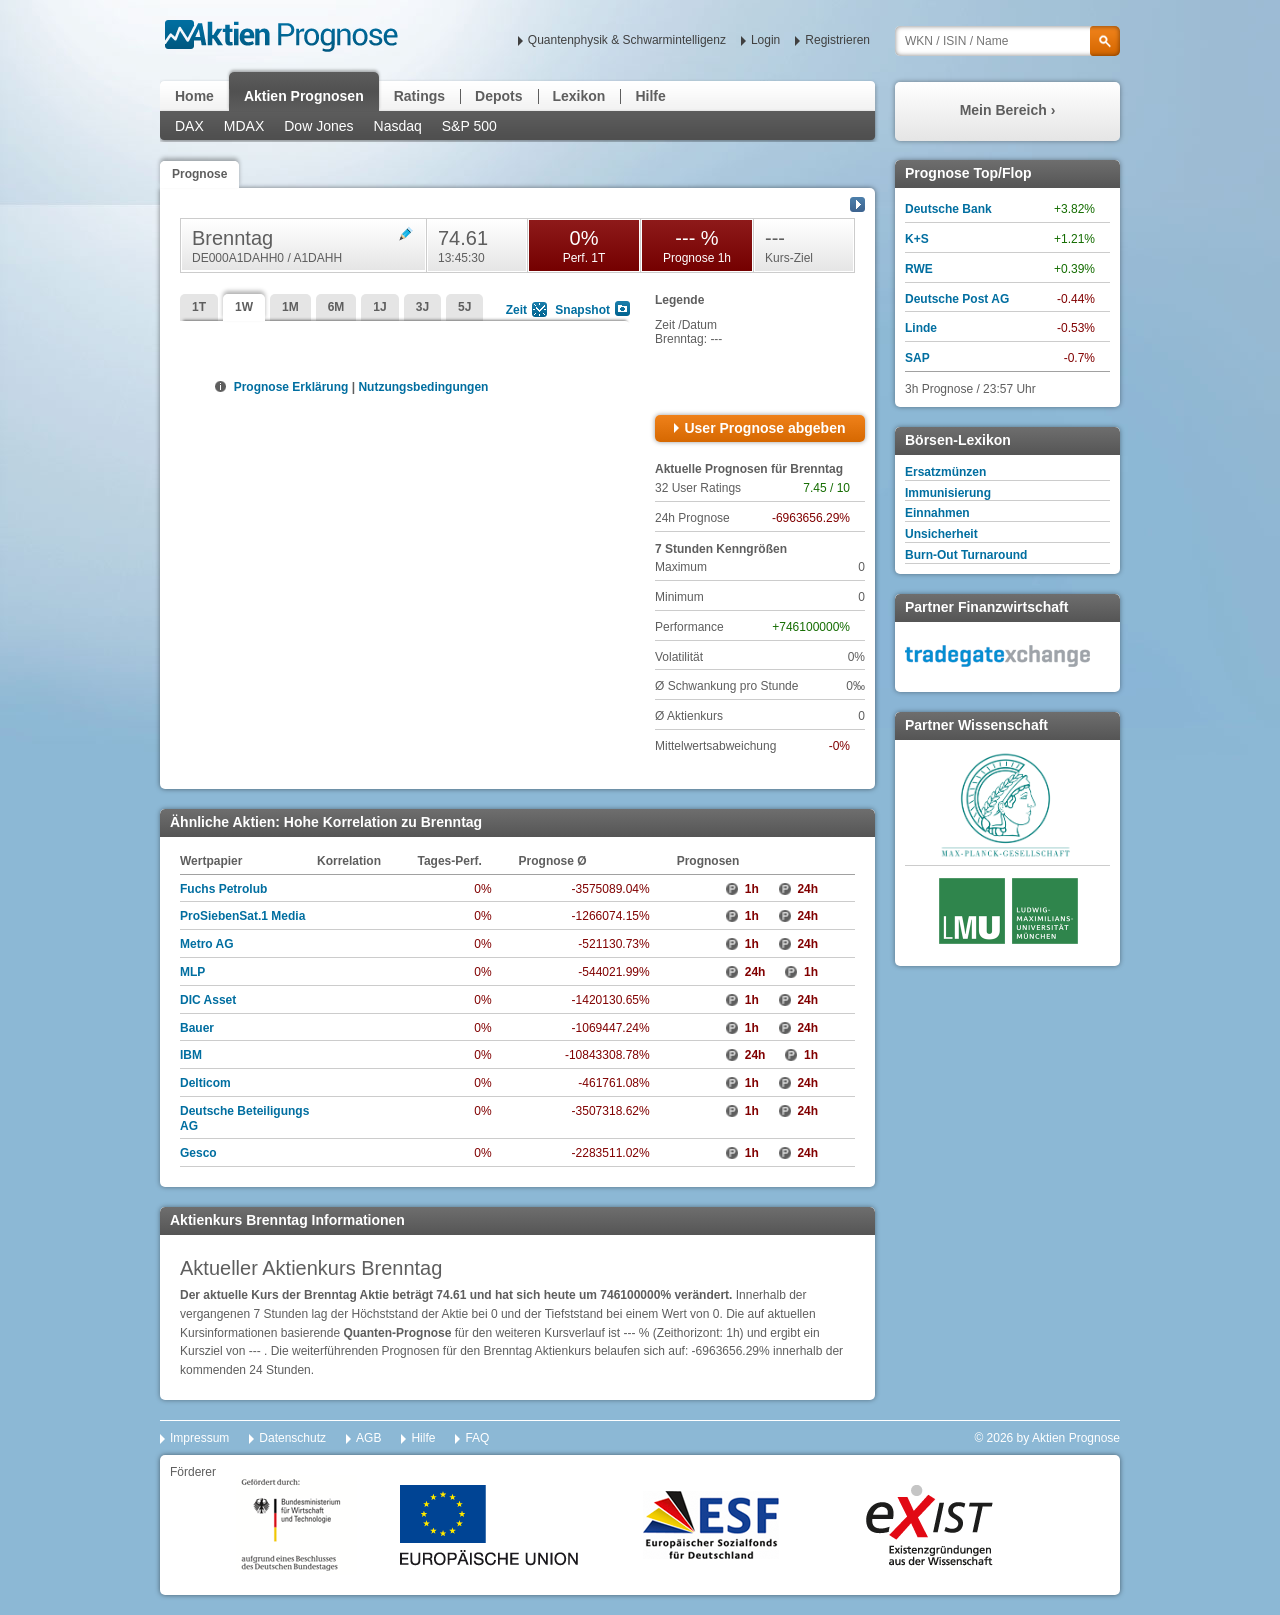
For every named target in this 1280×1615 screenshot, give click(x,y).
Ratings (419, 96)
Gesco (198, 1153)
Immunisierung (948, 493)
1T (199, 307)
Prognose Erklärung (289, 387)
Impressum (199, 1438)
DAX (189, 126)
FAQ (477, 1438)
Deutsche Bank (948, 209)
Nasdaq (398, 126)
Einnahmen (937, 513)
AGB (368, 1438)
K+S (917, 239)
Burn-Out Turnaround (966, 555)
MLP (192, 972)
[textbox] (1007, 41)
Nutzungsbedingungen (423, 387)
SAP (917, 358)
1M (290, 307)
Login (765, 40)
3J (422, 307)
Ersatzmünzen (945, 472)
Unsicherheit (941, 534)
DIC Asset (208, 1000)
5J (464, 307)
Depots (498, 96)
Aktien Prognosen (304, 96)
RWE (919, 269)
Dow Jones (318, 126)
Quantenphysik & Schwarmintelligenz (627, 40)
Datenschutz (292, 1438)
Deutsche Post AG (957, 299)
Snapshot (582, 310)
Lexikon (579, 96)
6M (336, 307)
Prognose (199, 174)
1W (244, 307)
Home (194, 96)
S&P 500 (469, 126)
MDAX (244, 126)
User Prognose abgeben (764, 428)
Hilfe (650, 96)
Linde (921, 328)
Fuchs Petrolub (223, 889)
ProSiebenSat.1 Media (242, 916)
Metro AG (207, 944)
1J (379, 307)
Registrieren (837, 40)
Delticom (205, 1083)
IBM (191, 1055)
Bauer (197, 1028)
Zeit (516, 310)
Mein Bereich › (1008, 110)
